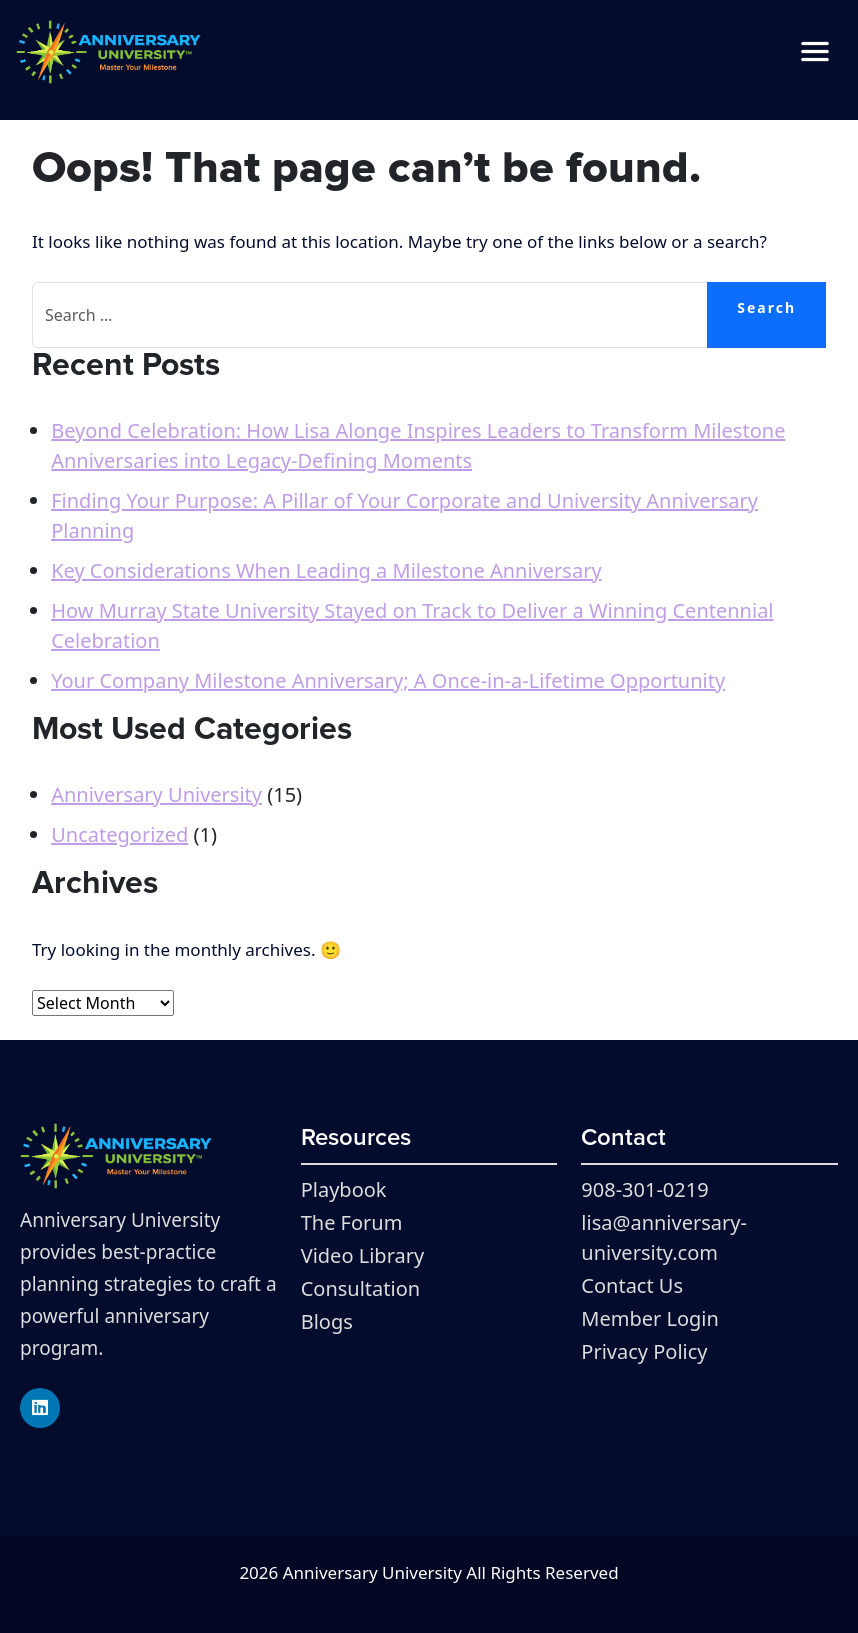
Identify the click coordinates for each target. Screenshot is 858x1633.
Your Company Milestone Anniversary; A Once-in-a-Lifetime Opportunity (388, 680)
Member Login (650, 1318)
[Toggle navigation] (815, 52)
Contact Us (632, 1285)
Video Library (363, 1255)
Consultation (360, 1288)
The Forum (352, 1222)
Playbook (344, 1189)
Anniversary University (156, 794)
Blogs (327, 1321)
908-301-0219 (644, 1189)
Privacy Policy (644, 1351)
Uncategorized (119, 834)
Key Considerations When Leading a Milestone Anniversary (326, 570)
